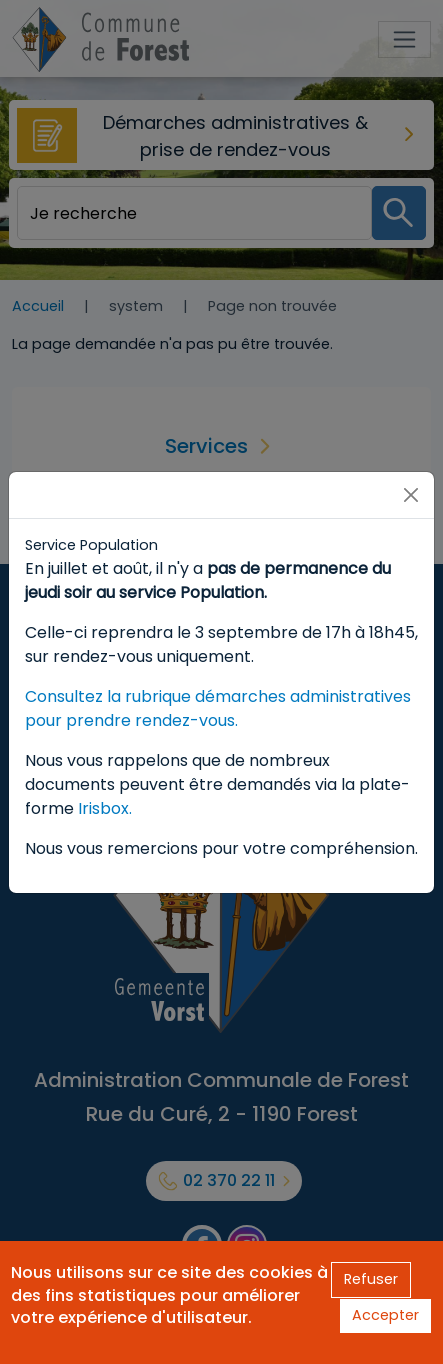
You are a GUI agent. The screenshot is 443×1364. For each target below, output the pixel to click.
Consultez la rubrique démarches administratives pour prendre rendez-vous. (218, 708)
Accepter (385, 1315)
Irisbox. (105, 808)
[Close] (411, 495)
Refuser (371, 1279)
